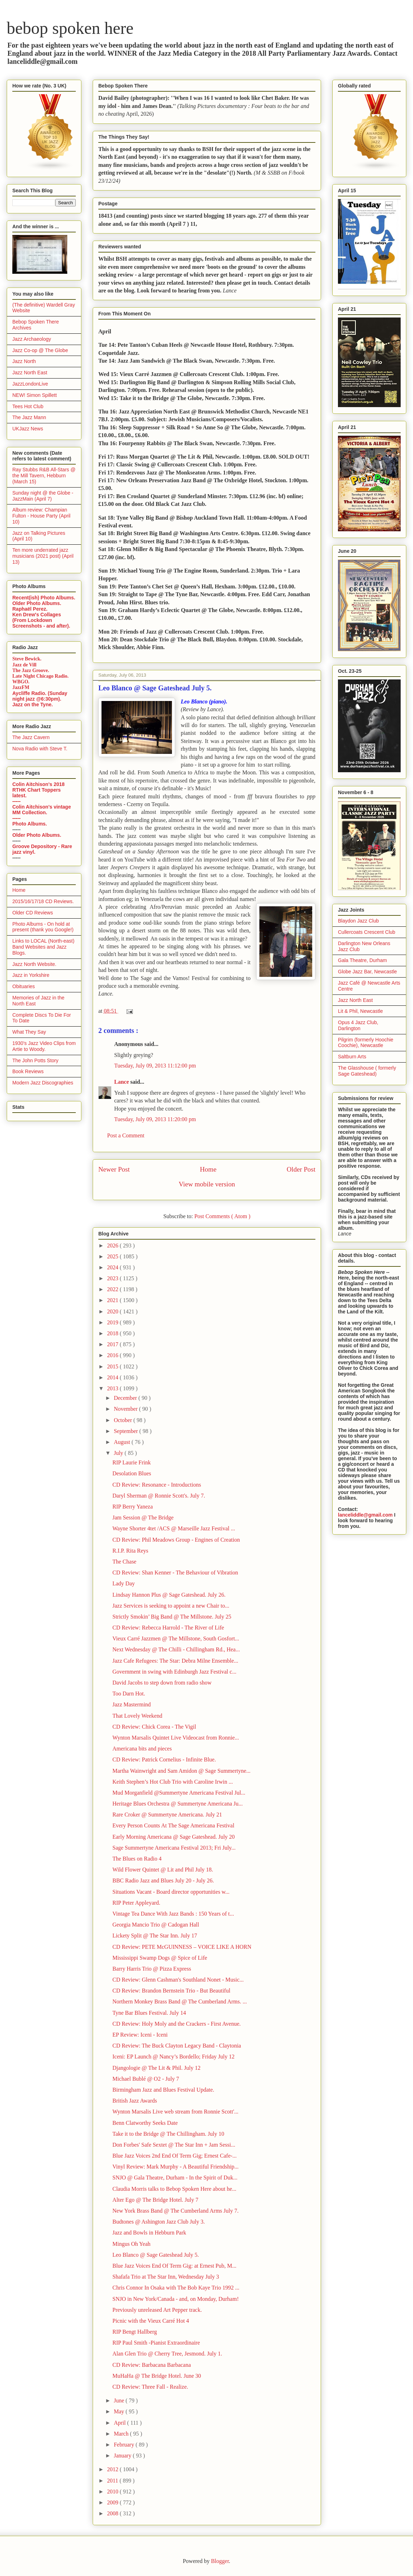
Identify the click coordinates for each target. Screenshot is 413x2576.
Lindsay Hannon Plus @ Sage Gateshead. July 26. (169, 1595)
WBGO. (21, 681)
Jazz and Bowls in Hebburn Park (149, 2233)
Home (208, 1169)
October (124, 1420)
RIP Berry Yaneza (132, 1507)
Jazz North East (29, 372)
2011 (113, 2481)
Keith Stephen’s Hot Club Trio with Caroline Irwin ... (172, 1782)
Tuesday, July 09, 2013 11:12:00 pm (155, 1066)
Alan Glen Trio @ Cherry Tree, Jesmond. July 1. (167, 2354)
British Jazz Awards (134, 2101)
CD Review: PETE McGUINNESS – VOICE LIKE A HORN (181, 1947)
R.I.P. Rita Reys (130, 1551)
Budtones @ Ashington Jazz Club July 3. (158, 2222)
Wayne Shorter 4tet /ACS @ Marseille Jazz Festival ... (173, 1528)
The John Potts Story (35, 1060)
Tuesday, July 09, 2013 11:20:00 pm (155, 1119)
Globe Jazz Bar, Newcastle (367, 971)
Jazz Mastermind (131, 1704)
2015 (113, 1366)
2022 (113, 1289)
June (119, 2400)
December (126, 1398)
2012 (113, 2469)
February (125, 2445)
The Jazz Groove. (30, 670)
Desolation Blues (131, 1473)
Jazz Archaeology (31, 339)
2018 (113, 1333)
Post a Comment (125, 1135)
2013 (113, 1388)
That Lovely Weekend (137, 1716)
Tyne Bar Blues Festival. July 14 (149, 2013)
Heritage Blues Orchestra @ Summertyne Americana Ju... (177, 1804)
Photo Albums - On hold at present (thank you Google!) (43, 927)
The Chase (124, 1562)
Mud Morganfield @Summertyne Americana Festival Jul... (178, 1793)
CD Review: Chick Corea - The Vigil (154, 1727)
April (120, 2423)
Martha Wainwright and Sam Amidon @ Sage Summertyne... (181, 1771)
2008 (113, 2513)
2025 (113, 1256)
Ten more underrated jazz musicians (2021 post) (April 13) (43, 556)
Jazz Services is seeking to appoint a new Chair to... (170, 1606)
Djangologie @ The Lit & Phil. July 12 (156, 2068)
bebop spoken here (70, 28)
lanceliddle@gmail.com (365, 1515)
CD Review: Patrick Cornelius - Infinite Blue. (164, 1759)
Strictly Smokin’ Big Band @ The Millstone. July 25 (171, 1617)
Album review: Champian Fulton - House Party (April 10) (41, 516)
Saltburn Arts (352, 1056)
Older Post (300, 1169)
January (123, 2456)
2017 (113, 1344)
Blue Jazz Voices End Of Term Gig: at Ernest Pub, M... (174, 2266)
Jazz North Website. (34, 964)
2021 (113, 1300)
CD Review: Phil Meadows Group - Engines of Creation (176, 1540)
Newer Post (114, 1169)
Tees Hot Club (27, 406)
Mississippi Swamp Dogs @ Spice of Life (159, 1958)
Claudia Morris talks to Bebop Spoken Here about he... (174, 2189)
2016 (113, 1355)
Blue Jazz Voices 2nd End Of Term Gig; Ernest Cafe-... (174, 2156)
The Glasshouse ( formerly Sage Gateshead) (367, 1071)
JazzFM (20, 687)
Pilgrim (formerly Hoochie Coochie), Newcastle (365, 1042)
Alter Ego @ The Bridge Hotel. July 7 (155, 2200)
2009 (113, 2502)
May (119, 2411)
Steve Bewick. (26, 658)
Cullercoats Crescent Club (366, 932)
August (122, 1442)
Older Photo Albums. (36, 603)
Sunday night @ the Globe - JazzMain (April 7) (42, 496)
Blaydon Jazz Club (358, 921)
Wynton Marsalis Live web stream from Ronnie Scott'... (175, 2112)
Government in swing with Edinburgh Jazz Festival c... (174, 1672)
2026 (113, 1245)
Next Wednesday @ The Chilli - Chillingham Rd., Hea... (176, 1649)
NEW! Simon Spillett (34, 395)
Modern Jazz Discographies (42, 1083)
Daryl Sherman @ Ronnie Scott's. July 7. (158, 1496)
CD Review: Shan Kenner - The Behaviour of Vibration (175, 1573)
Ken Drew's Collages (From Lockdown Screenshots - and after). (41, 620)
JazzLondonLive (30, 384)
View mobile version (207, 1184)
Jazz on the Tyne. (32, 704)
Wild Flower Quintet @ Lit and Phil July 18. (162, 1870)
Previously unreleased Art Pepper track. (157, 2310)
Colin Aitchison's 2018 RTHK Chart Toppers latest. (38, 789)
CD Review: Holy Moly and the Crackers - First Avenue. (176, 2024)
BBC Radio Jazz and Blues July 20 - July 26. (163, 1880)
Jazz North (24, 361)
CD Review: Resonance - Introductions (156, 1485)
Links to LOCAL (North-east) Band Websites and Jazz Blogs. (43, 947)
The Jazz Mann (29, 417)
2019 (113, 1322)
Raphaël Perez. (30, 609)
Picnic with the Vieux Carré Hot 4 (150, 2321)
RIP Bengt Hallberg (134, 2332)
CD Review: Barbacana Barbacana (151, 2365)
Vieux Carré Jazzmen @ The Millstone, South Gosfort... (175, 1638)
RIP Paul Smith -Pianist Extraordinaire (156, 2343)
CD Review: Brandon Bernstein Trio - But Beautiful (171, 1991)
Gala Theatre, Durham (362, 960)
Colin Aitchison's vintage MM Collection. (41, 809)
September (126, 1431)
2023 (113, 1278)
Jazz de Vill (24, 664)
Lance (122, 1082)
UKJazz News (27, 428)
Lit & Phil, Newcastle (360, 1011)
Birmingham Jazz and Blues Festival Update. (163, 2090)
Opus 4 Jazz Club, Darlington (358, 1025)
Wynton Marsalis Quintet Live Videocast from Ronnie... (175, 1738)
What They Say (29, 1032)
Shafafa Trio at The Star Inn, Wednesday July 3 (165, 2277)
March (122, 2434)
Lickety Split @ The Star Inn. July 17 (154, 1936)
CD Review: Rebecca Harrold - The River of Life (168, 1628)
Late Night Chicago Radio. (40, 676)
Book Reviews (28, 1071)
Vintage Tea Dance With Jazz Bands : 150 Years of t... (173, 1914)
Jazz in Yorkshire (30, 975)
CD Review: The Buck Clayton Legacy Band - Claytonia (176, 2046)
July (119, 1453)
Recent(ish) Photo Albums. (43, 597)
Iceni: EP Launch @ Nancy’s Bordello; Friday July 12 (173, 2057)
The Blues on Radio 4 (137, 1859)
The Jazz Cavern (31, 737)
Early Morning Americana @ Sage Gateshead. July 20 (173, 1837)
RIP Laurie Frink (131, 1462)
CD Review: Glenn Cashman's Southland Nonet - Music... (178, 1980)
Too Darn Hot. (128, 1694)
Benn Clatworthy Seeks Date (145, 2123)
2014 (113, 1377)
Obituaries (23, 986)
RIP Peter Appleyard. (136, 1903)
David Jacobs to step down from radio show (161, 1683)
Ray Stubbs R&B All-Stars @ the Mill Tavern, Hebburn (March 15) (43, 475)
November (126, 1409)
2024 (113, 1267)
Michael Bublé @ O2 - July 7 (145, 2079)
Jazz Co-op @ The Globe (40, 350)
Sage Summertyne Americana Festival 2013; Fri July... (174, 1848)
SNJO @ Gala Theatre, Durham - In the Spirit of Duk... (175, 2178)
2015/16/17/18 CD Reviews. (43, 901)
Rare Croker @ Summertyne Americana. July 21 (167, 1815)
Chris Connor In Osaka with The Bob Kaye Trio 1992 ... (175, 2288)
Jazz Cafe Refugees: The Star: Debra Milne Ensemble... (175, 1661)
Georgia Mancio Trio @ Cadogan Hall (155, 1925)
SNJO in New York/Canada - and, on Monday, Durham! (175, 2299)
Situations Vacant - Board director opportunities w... (170, 1892)
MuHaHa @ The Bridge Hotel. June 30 (156, 2376)
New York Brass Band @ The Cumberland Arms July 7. (175, 2211)
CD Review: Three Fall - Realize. (150, 2387)
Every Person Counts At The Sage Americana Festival (173, 1825)
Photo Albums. (29, 824)
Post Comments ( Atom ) (222, 1216)
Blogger (220, 2561)
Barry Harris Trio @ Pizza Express (151, 1969)
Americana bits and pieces (142, 1749)
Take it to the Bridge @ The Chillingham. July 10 (168, 2134)
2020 (113, 1311)
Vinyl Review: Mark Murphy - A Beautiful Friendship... (175, 2167)
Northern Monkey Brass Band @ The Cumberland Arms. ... (179, 2001)
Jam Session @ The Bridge (143, 1517)
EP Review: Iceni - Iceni (140, 2035)
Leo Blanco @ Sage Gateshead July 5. (155, 2255)
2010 (113, 2492)
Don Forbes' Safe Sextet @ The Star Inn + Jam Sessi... (173, 2145)
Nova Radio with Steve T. (39, 748)
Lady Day (123, 1583)
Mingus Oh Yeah (131, 2244)
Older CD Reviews (32, 912)
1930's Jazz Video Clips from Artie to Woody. (44, 1046)
